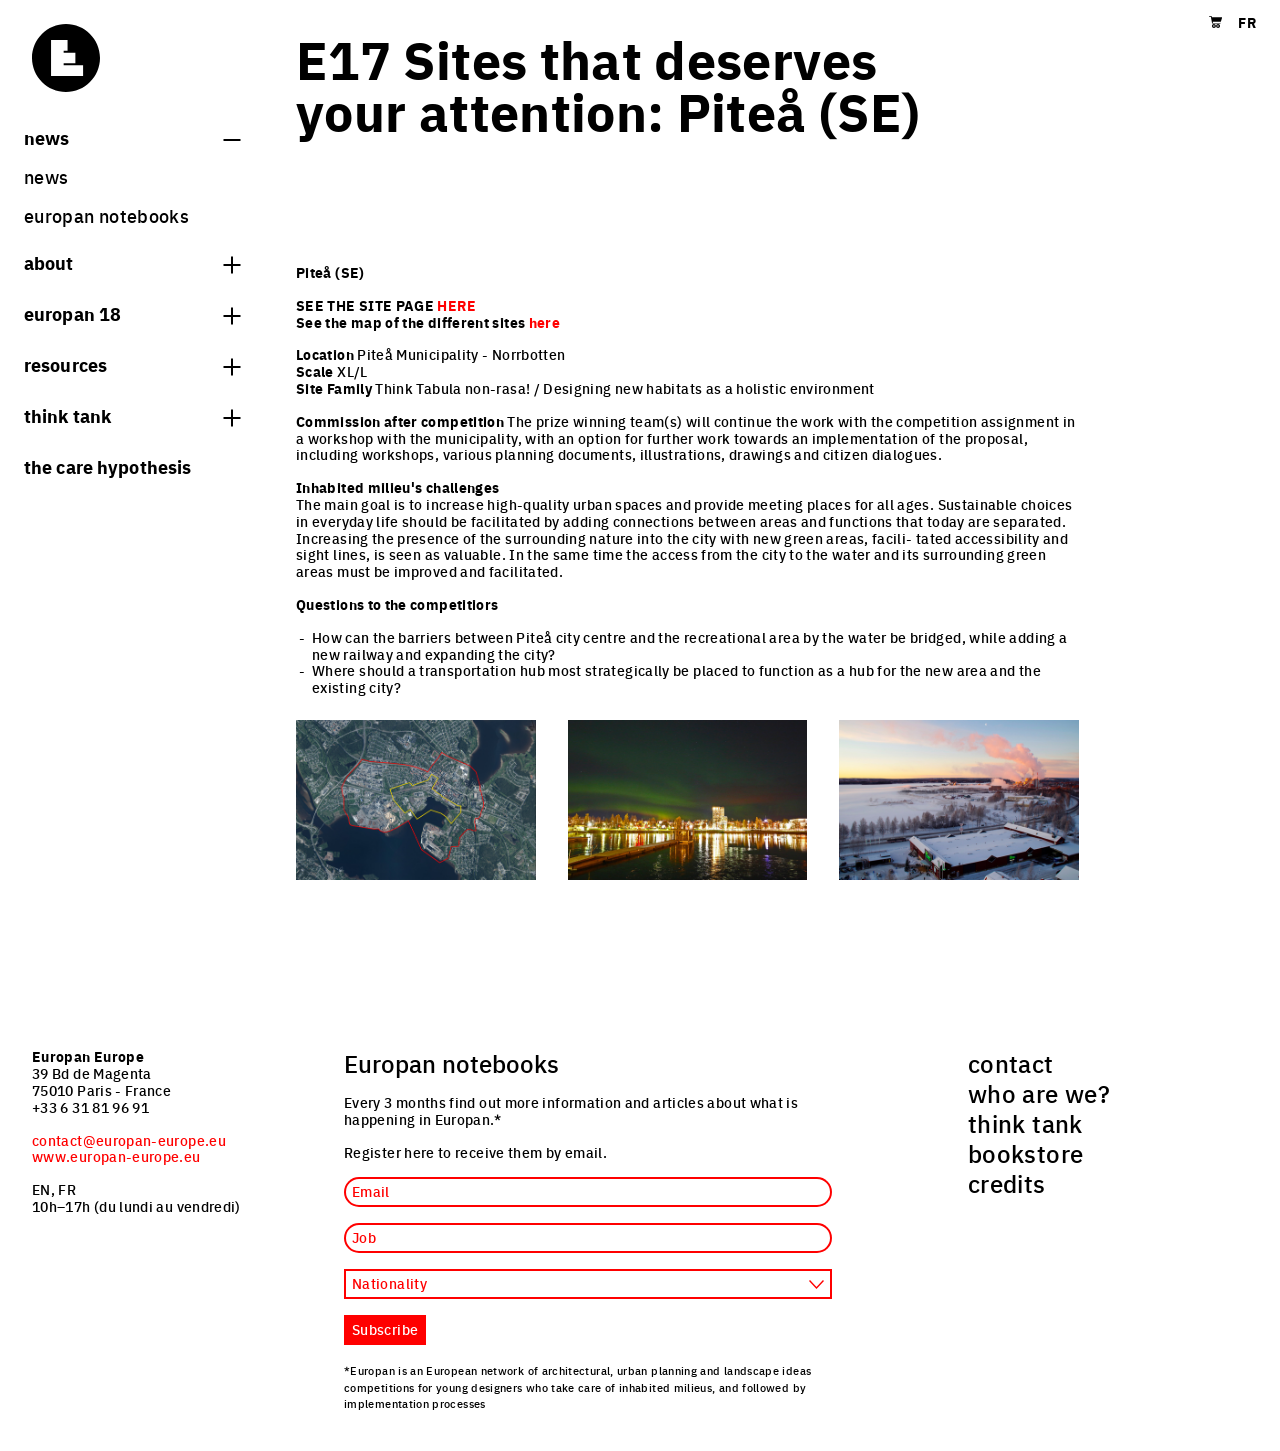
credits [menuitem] (1007, 1183)
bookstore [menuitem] (1025, 1153)
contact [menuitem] (1011, 1063)
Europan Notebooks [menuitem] (106, 215)
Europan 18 (132, 313)
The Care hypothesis (107, 466)
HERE (456, 305)
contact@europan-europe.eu (129, 1140)
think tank (132, 415)
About (132, 262)
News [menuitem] (46, 176)
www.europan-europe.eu (116, 1156)
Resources (132, 364)
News (132, 137)
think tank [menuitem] (1025, 1123)
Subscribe (385, 1329)
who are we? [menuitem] (1039, 1093)
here (544, 322)
